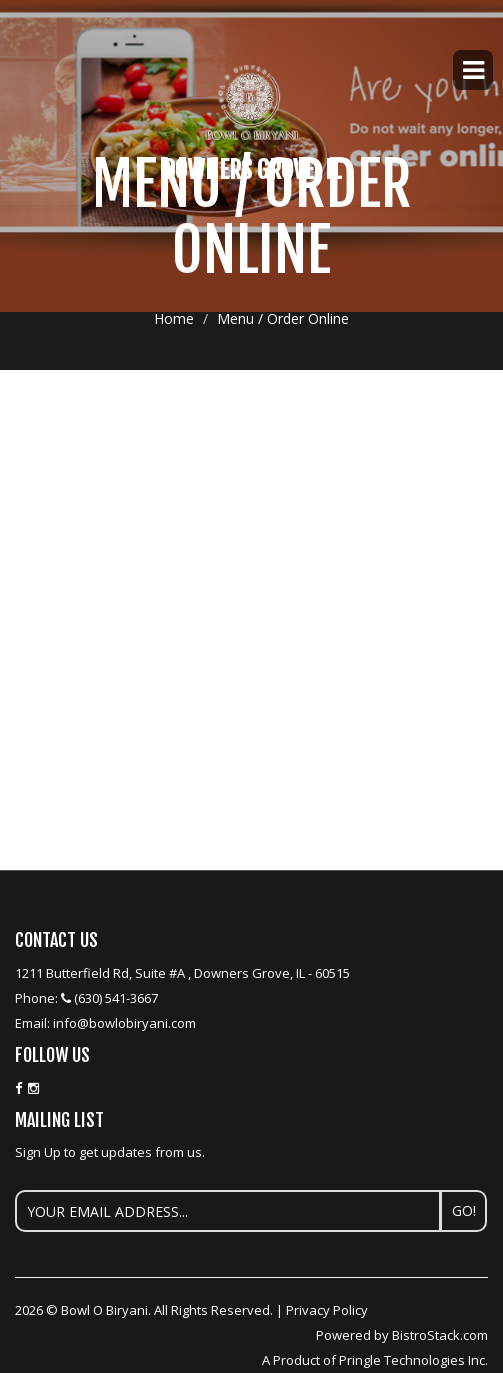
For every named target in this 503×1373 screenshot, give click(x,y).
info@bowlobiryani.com (124, 1023)
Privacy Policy (327, 1310)
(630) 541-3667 (116, 998)
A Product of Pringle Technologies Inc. (375, 1360)
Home (174, 318)
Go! (464, 1210)
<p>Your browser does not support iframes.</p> (251, 475)
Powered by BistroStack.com (402, 1335)
